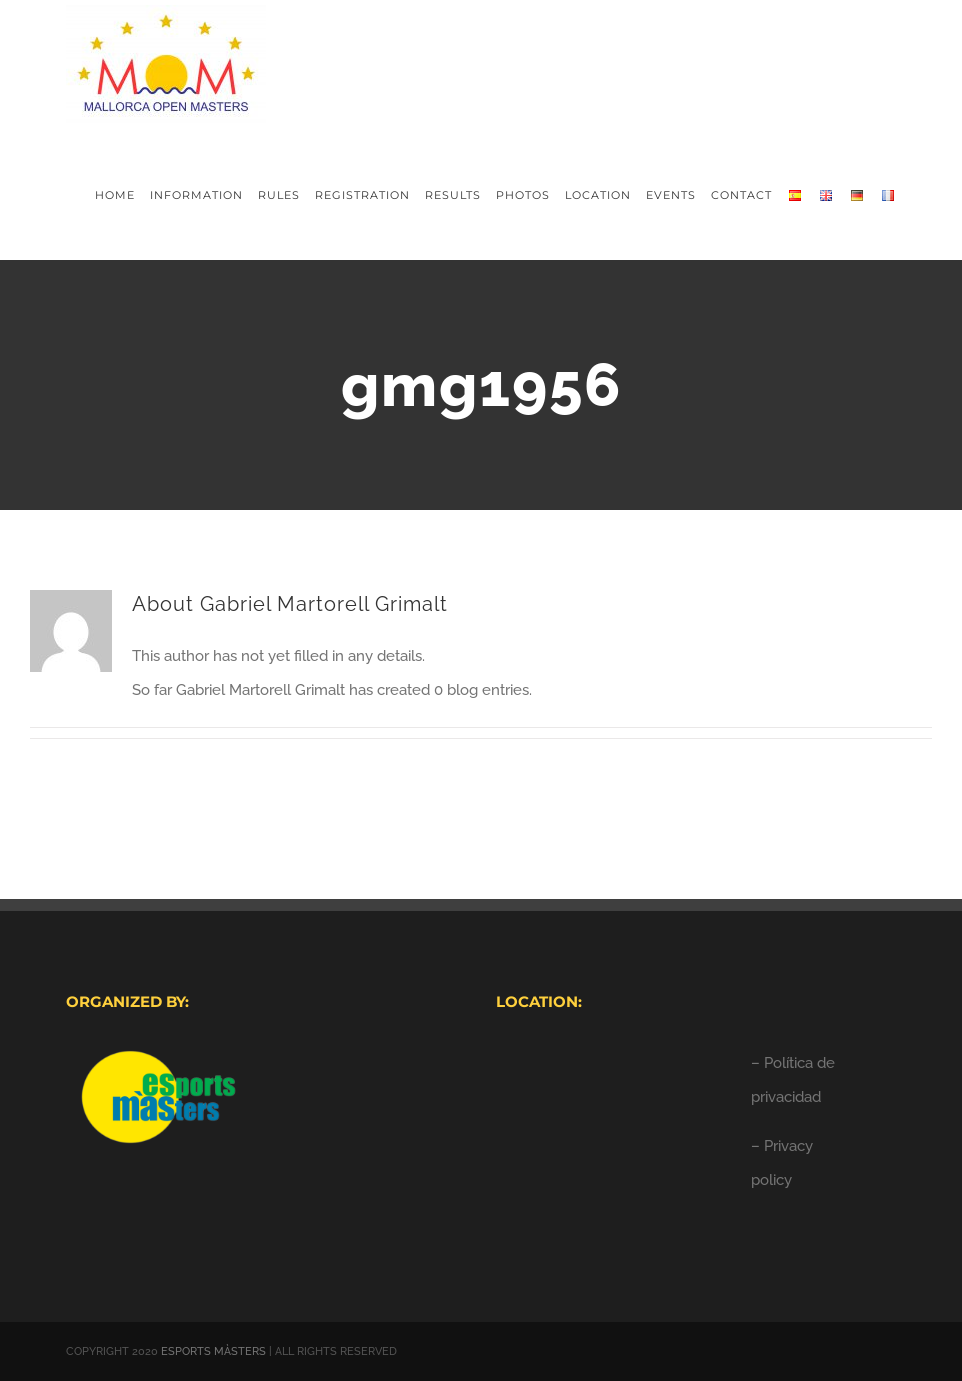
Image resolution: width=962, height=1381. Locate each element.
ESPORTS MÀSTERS (213, 1351)
